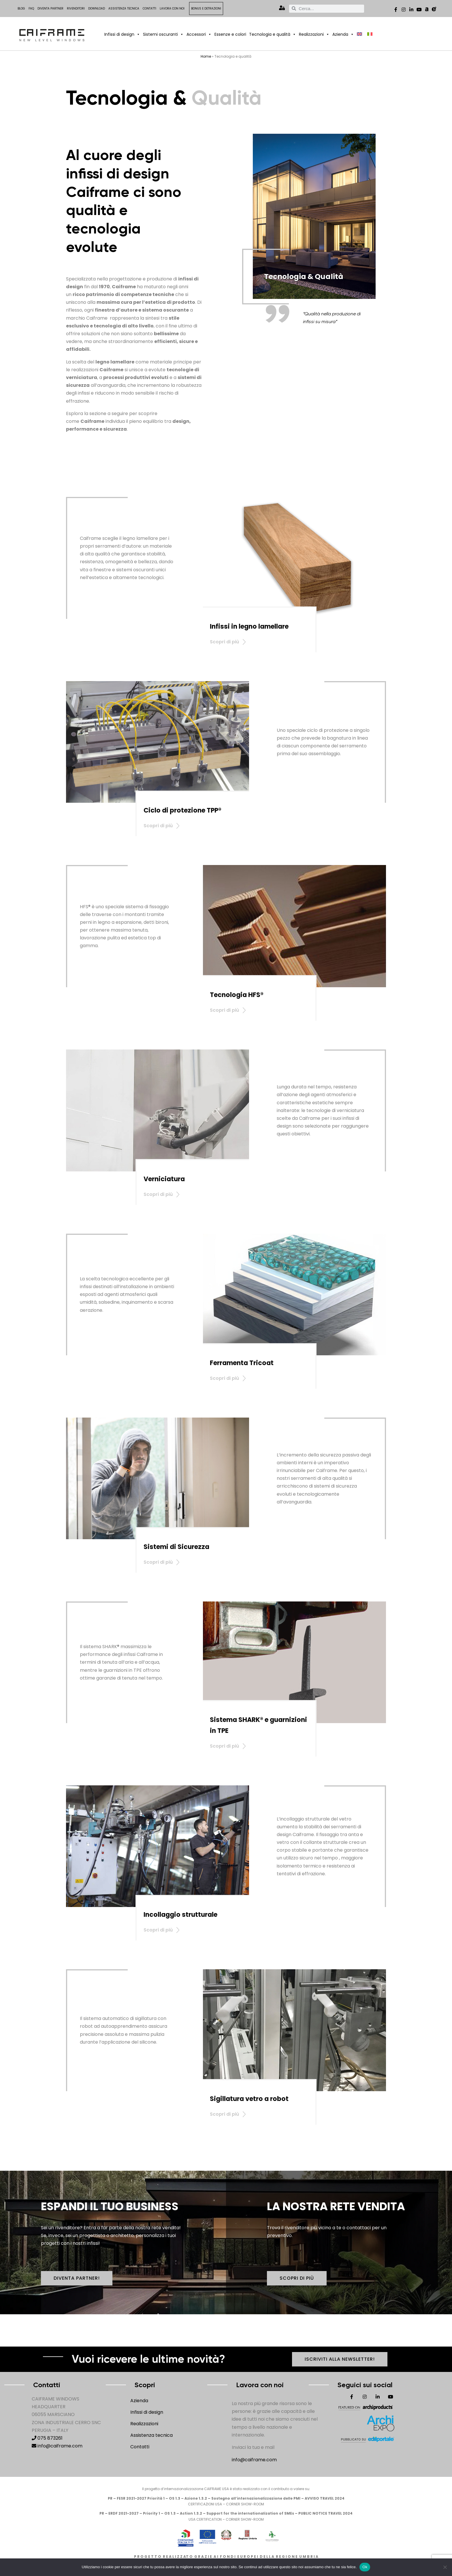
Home (206, 56)
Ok (364, 2567)
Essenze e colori (230, 34)
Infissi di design (122, 34)
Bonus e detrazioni (206, 8)
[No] (445, 2567)
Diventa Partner (50, 8)
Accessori (199, 34)
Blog (21, 8)
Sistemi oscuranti (163, 34)
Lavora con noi (172, 8)
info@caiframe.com (57, 2446)
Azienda (343, 34)
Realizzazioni (314, 34)
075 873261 (47, 2438)
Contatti (149, 8)
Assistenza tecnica (123, 8)
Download (96, 8)
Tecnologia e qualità (272, 34)
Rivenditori (76, 8)
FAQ (31, 8)
